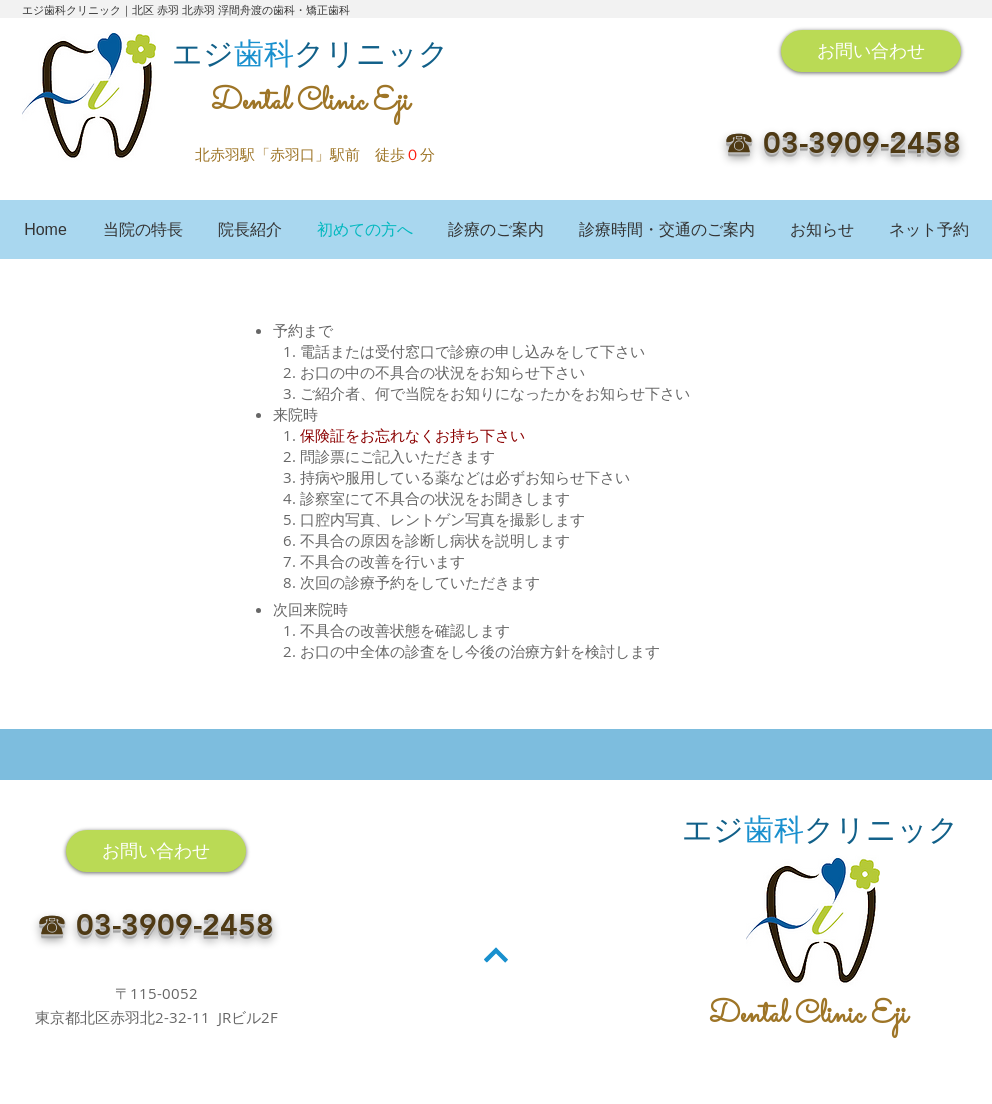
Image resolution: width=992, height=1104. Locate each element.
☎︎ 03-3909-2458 (842, 143)
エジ (203, 53)
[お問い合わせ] (871, 51)
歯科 (264, 53)
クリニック (371, 53)
